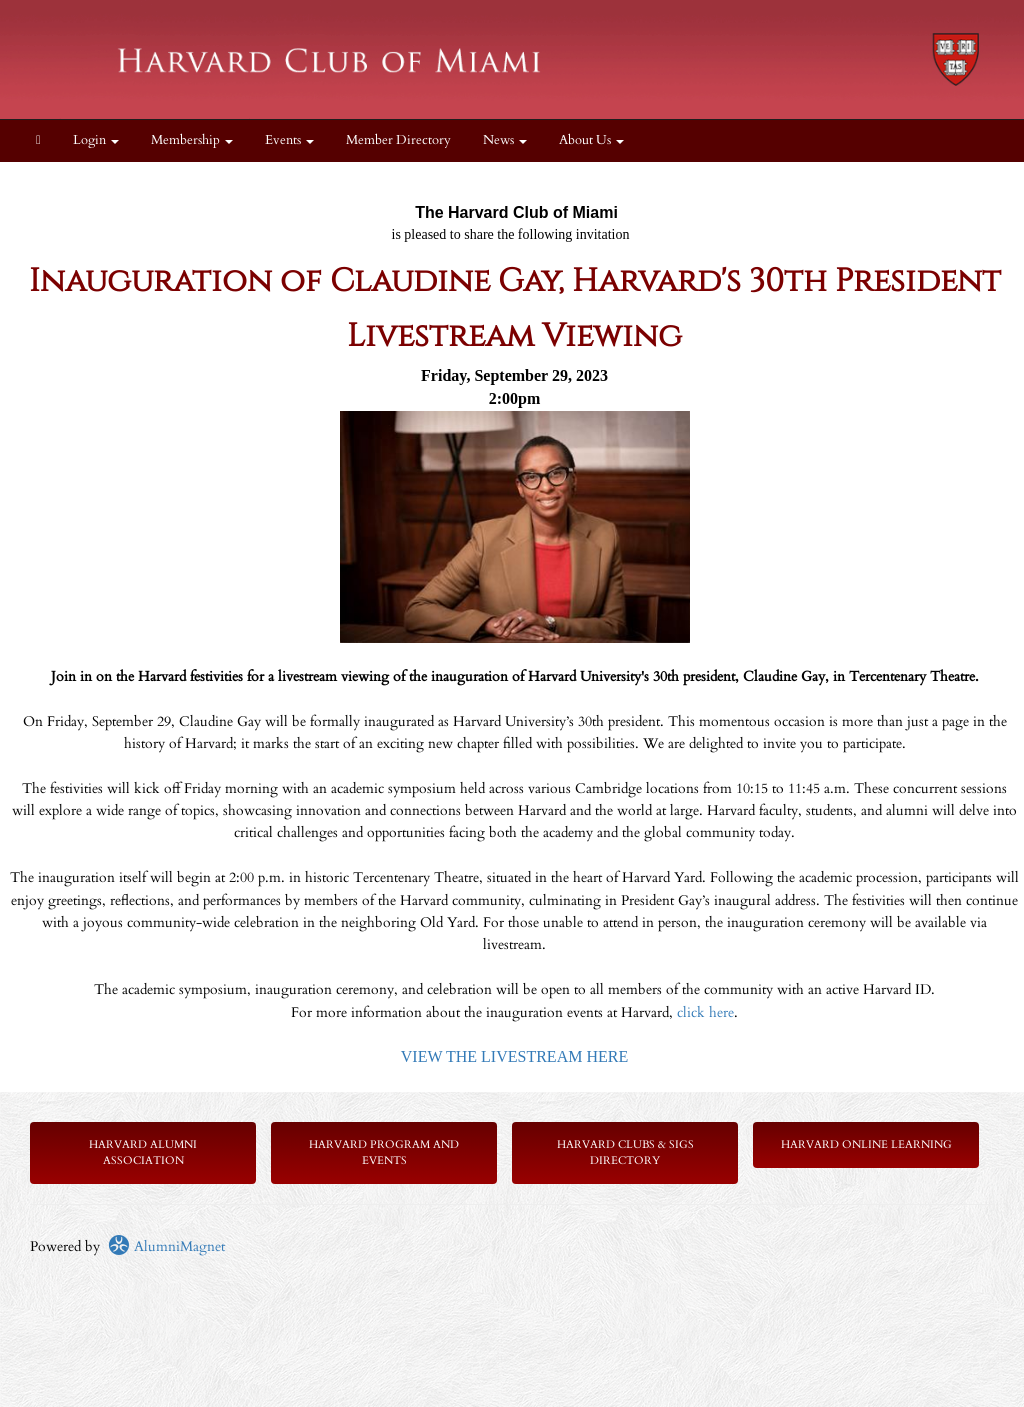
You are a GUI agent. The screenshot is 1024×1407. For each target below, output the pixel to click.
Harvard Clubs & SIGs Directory (625, 1152)
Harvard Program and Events (384, 1152)
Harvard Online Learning (866, 1144)
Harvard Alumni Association (143, 1152)
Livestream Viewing (514, 336)
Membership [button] (192, 140)
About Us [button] (591, 140)
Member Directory (398, 140)
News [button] (505, 140)
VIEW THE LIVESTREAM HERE (514, 1056)
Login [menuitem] (96, 140)
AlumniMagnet (166, 1246)
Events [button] (289, 140)
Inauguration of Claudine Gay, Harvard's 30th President (515, 281)
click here (705, 1012)
